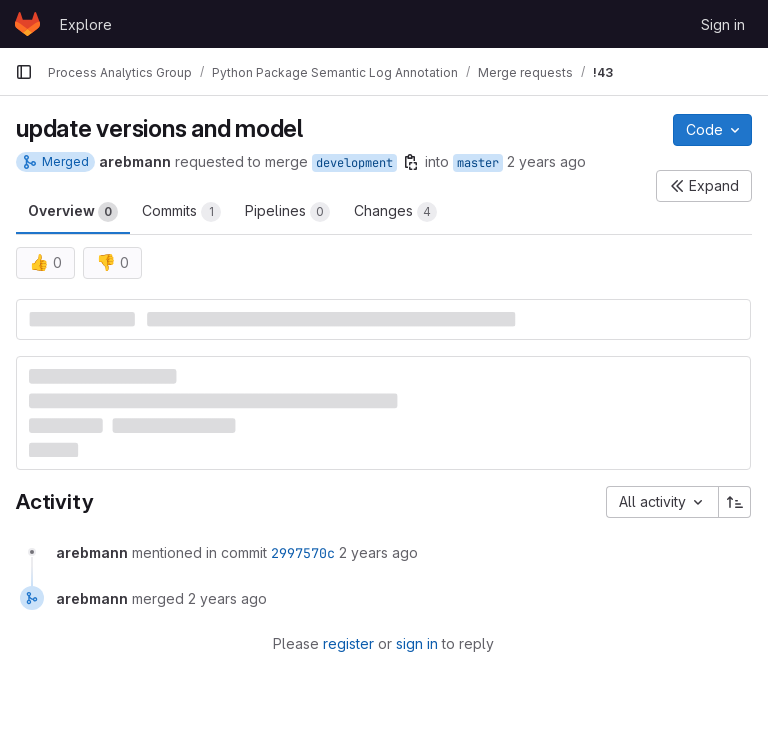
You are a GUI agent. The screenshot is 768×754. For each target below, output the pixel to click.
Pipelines (287, 212)
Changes (395, 212)
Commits (181, 212)
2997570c (303, 553)
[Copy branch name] (411, 162)
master (478, 163)
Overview (73, 212)
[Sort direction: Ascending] (735, 502)
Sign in (723, 24)
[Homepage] (27, 24)
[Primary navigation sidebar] (24, 72)
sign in (417, 643)
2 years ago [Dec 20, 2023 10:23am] (546, 161)
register (348, 643)
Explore (86, 24)
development (354, 163)
